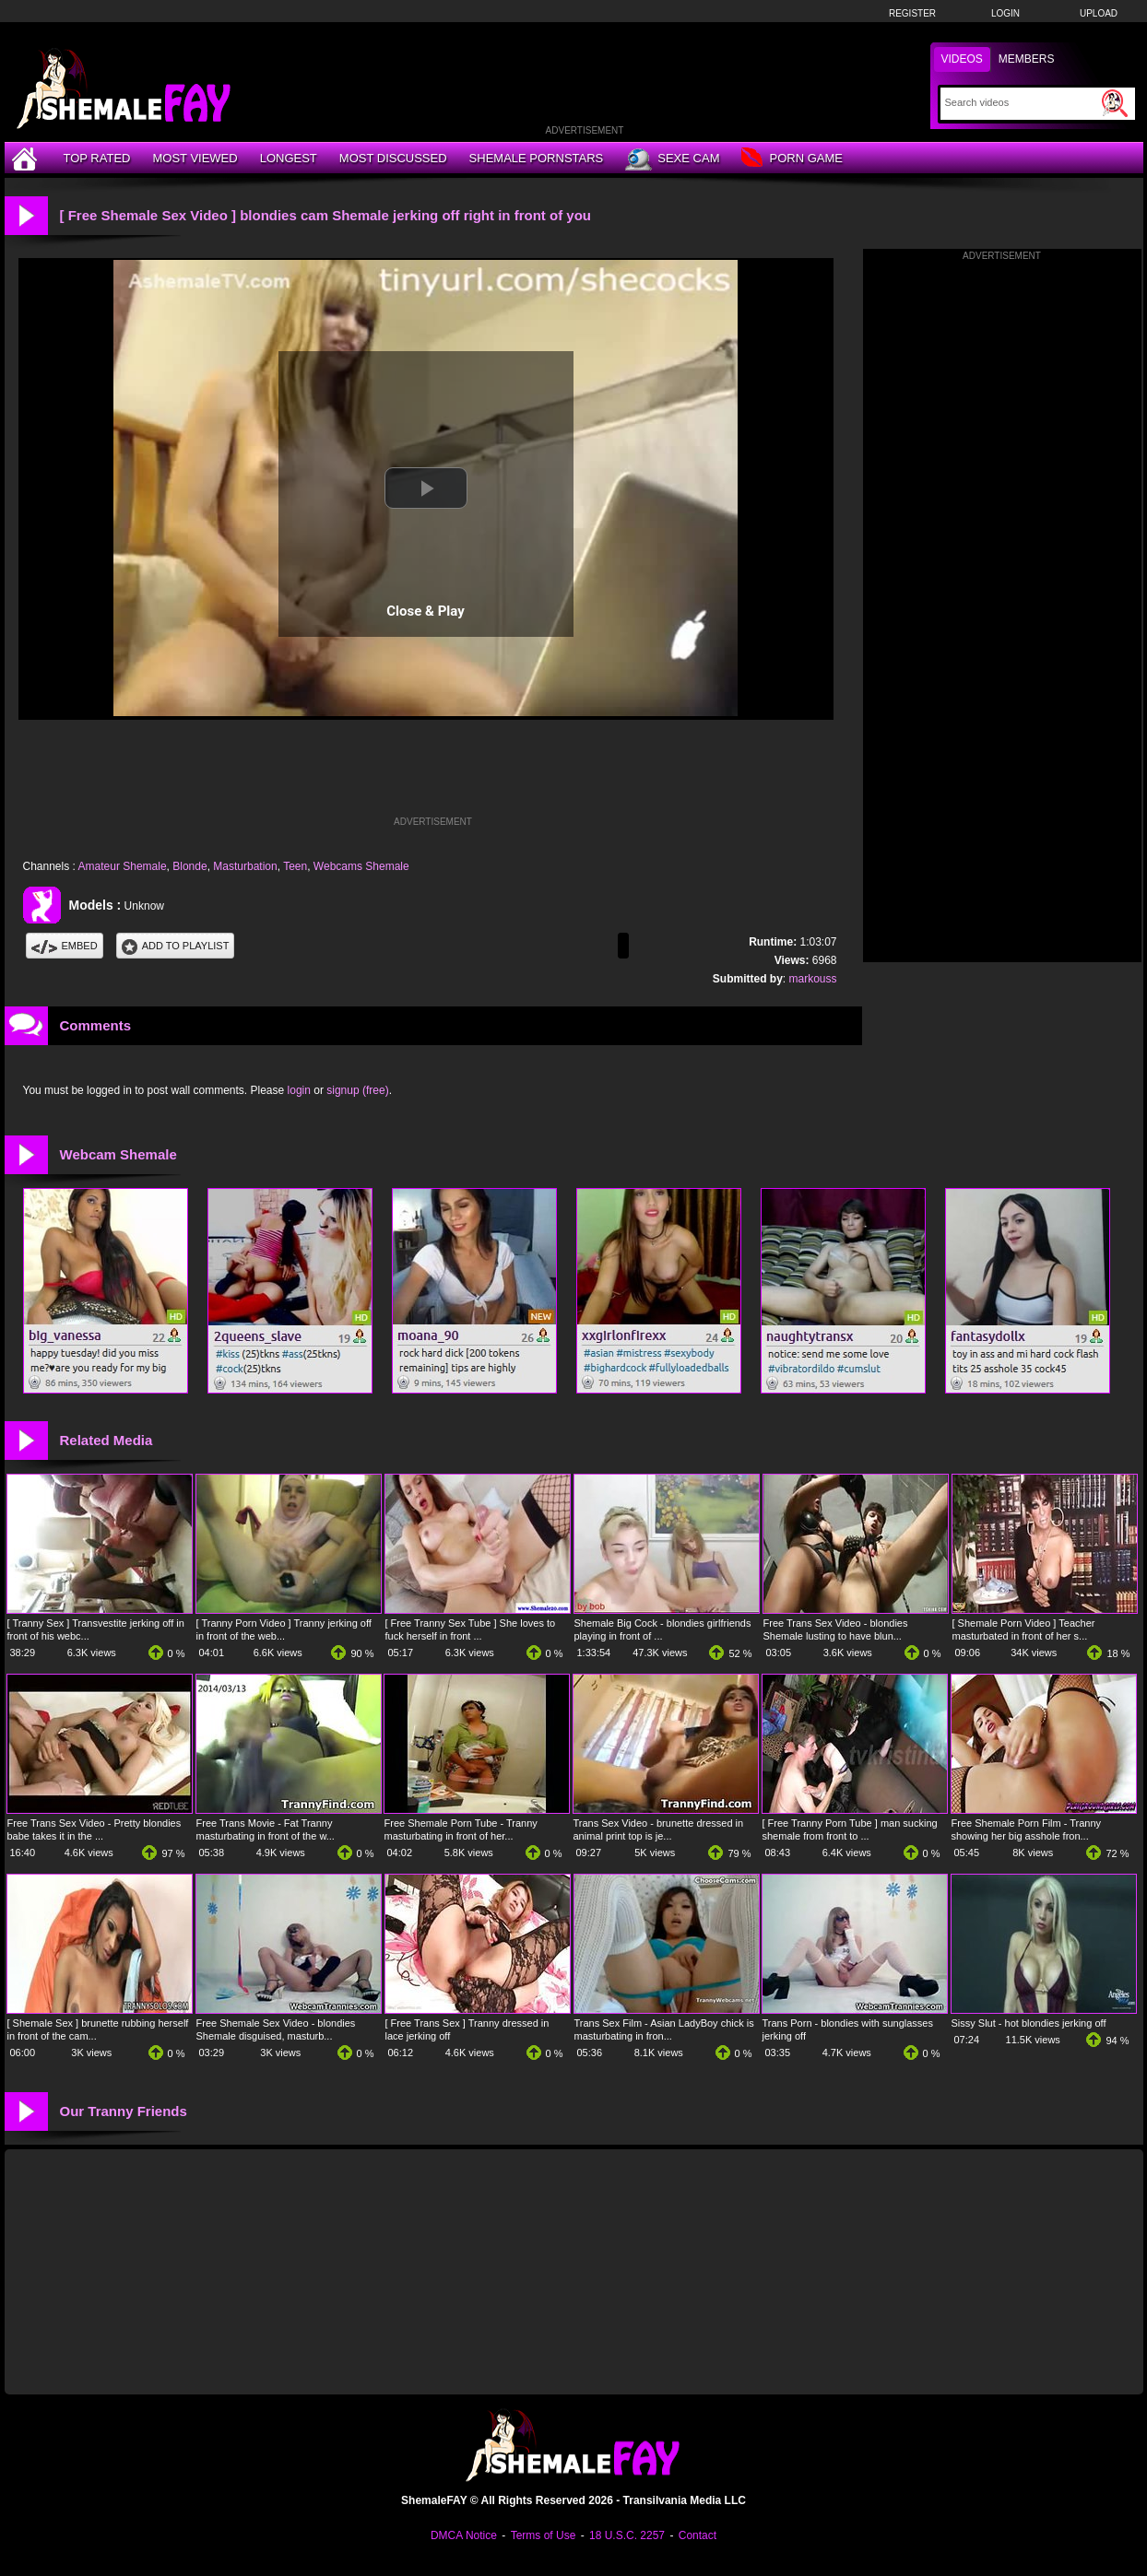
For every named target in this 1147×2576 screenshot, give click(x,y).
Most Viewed (194, 158)
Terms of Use (543, 2535)
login (299, 1090)
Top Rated (97, 158)
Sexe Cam (672, 159)
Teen (295, 866)
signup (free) (357, 1090)
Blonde (189, 866)
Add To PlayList (176, 945)
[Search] (1021, 102)
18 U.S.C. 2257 (627, 2535)
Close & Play (425, 611)
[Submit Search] (1115, 103)
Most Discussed (393, 158)
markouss (812, 978)
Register (912, 13)
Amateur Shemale (122, 866)
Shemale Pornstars (536, 158)
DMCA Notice (464, 2535)
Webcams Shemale (361, 866)
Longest (288, 158)
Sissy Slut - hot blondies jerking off (1029, 2023)
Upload (1098, 13)
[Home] (27, 158)
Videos (962, 59)
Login (1005, 13)
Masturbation (245, 866)
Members (1027, 59)
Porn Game (791, 159)
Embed (64, 945)
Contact (697, 2535)
